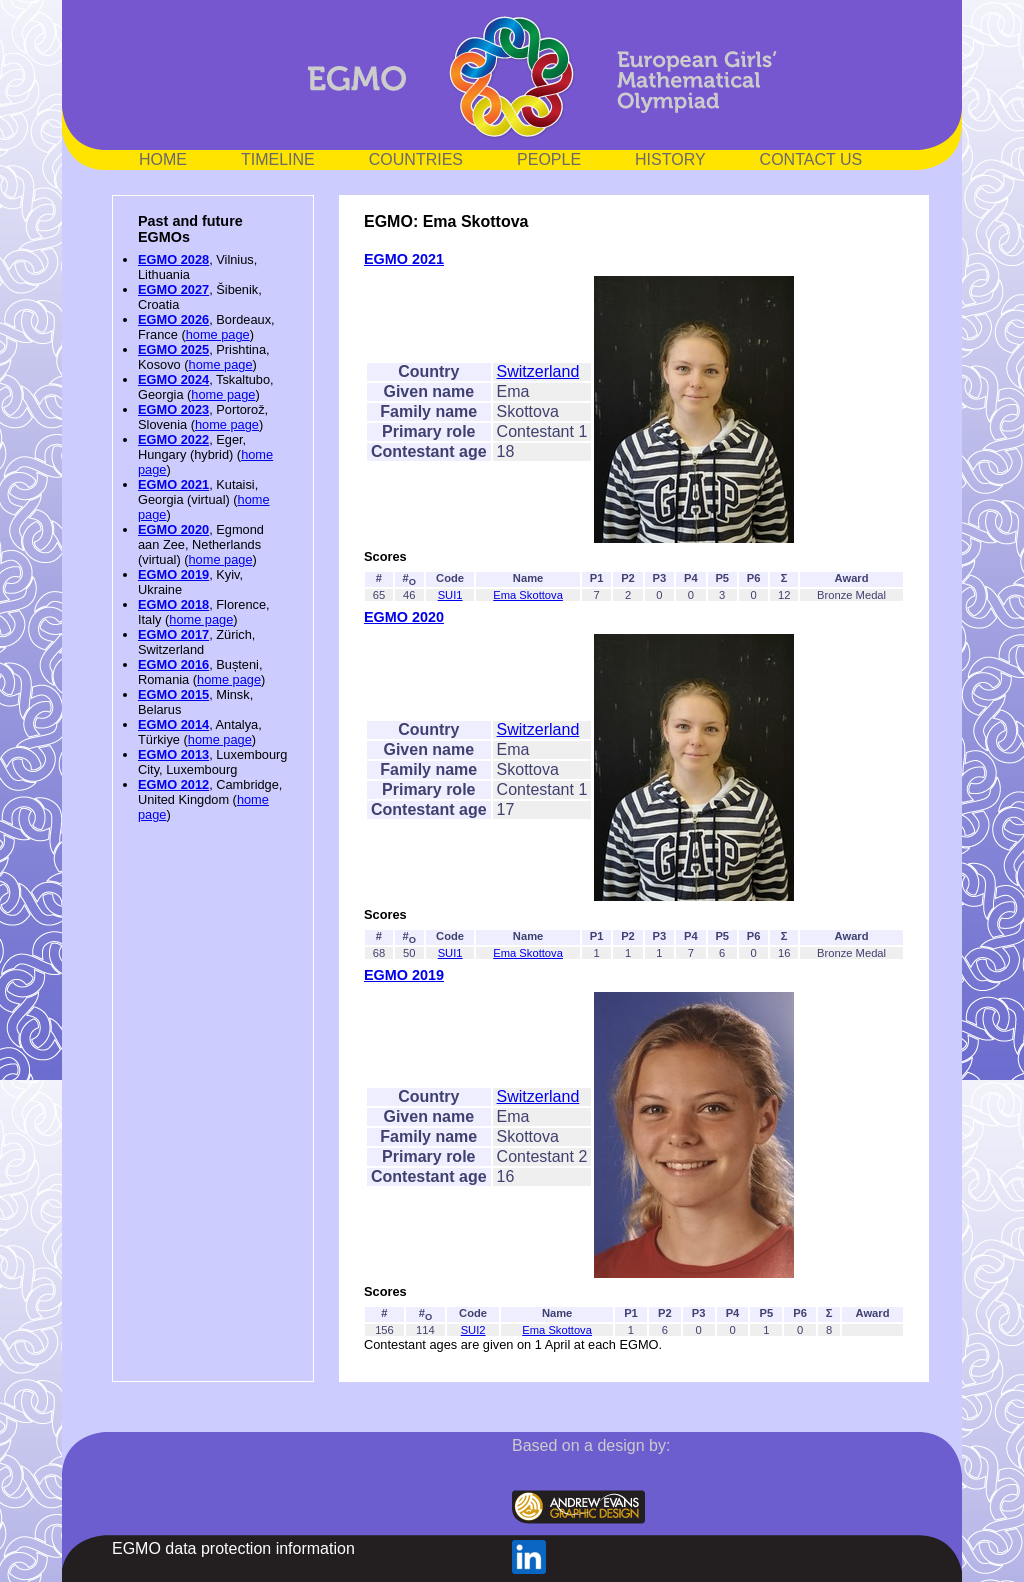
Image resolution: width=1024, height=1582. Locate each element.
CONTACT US (811, 159)
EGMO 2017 (173, 634)
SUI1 (450, 595)
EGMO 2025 (173, 349)
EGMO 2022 (173, 439)
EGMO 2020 (173, 529)
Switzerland (538, 371)
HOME (163, 159)
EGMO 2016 (173, 664)
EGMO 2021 (173, 484)
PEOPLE (549, 159)
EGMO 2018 (173, 604)
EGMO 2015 (173, 694)
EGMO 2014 (173, 724)
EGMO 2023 (173, 409)
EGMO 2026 (173, 319)
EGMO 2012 (173, 784)
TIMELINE (278, 159)
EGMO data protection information (233, 1548)
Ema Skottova (528, 595)
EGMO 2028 (173, 259)
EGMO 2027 (173, 289)
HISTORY (670, 159)
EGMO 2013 (173, 754)
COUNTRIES (416, 159)
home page (218, 334)
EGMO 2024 (173, 379)
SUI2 (473, 1330)
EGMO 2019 (173, 574)
